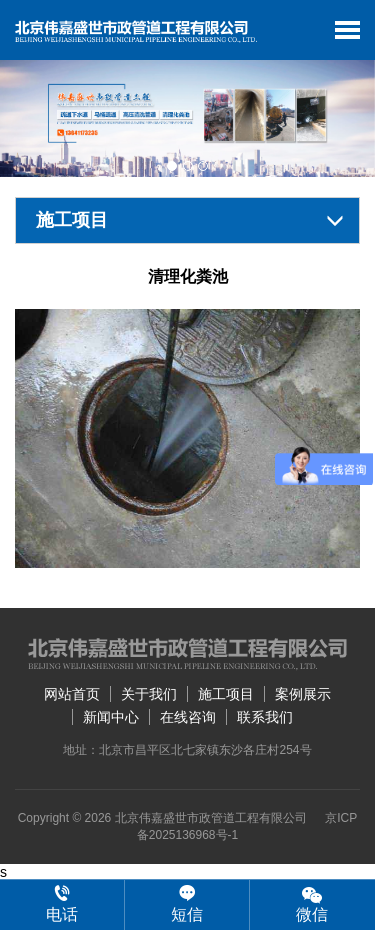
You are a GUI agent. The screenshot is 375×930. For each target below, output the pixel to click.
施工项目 (226, 694)
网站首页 (72, 694)
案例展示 (303, 694)
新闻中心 (111, 717)
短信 (187, 904)
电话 (62, 904)
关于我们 (149, 694)
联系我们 (265, 717)
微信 (312, 903)
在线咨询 (188, 717)
